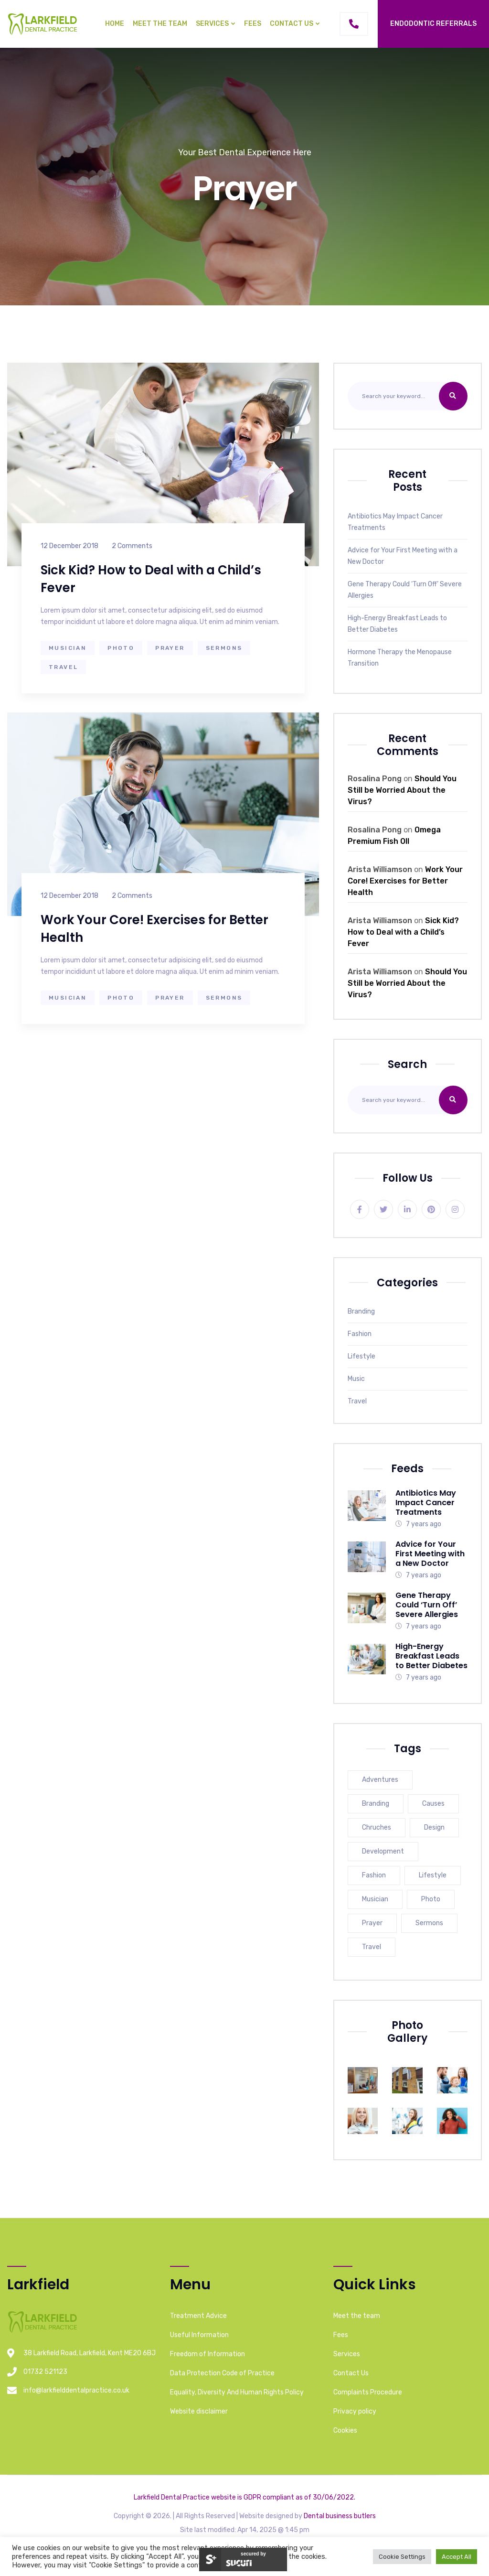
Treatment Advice (198, 2316)
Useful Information (199, 2335)
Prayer (169, 648)
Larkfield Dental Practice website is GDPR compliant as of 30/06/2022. (244, 2497)
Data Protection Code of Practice (222, 2373)
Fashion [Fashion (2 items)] (374, 1875)
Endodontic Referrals (433, 24)
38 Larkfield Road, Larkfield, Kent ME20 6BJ (89, 2353)
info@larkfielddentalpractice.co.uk (76, 2390)
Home (114, 24)
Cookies (345, 2430)
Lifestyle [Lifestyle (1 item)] (432, 1875)
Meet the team (160, 24)
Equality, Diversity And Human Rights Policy (237, 2392)
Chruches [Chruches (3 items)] (376, 1827)
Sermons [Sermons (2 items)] (429, 1923)
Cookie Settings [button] (402, 2556)
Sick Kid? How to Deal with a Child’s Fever (403, 932)
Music (356, 1379)
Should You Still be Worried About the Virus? (402, 790)
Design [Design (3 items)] (434, 1827)
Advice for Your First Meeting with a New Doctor (402, 556)
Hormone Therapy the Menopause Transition (400, 658)
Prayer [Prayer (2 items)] (372, 1923)
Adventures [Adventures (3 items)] (380, 1780)
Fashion (360, 1334)
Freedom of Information (207, 2354)
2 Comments (132, 546)
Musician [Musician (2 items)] (375, 1899)
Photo (120, 648)
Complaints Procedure (367, 2392)
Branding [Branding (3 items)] (375, 1804)
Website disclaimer (199, 2411)
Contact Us (291, 24)
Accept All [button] (456, 2556)
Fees (252, 24)
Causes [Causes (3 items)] (433, 1804)
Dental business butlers (340, 2516)
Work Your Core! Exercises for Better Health (405, 881)
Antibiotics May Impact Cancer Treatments (395, 522)
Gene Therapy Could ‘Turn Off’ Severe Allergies (405, 590)
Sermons (224, 648)
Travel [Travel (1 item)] (371, 1947)
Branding (361, 1311)
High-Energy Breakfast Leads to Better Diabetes (397, 624)
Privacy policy (354, 2411)
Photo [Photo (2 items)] (430, 1899)
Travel (63, 667)
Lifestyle (361, 1356)
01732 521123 (45, 2372)
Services (212, 24)
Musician (67, 648)
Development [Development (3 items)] (383, 1851)
